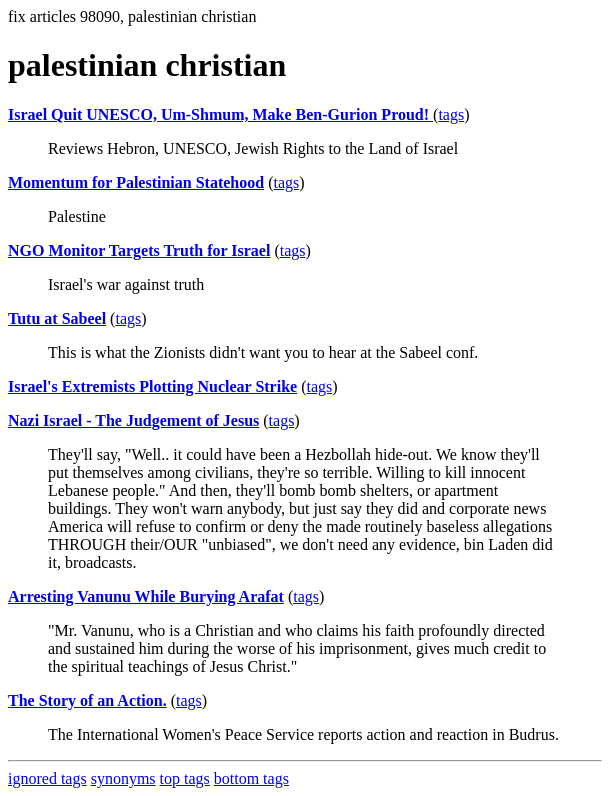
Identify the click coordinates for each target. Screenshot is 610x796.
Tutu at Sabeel (57, 318)
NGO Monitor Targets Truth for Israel (139, 250)
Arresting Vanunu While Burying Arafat (146, 596)
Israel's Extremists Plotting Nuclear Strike (152, 386)
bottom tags (251, 778)
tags (451, 114)
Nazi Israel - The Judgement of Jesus (133, 420)
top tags (185, 778)
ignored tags (47, 778)
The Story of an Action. (87, 700)
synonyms (123, 778)
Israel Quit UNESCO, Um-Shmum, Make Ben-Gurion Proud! (220, 114)
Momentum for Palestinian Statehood (136, 182)
